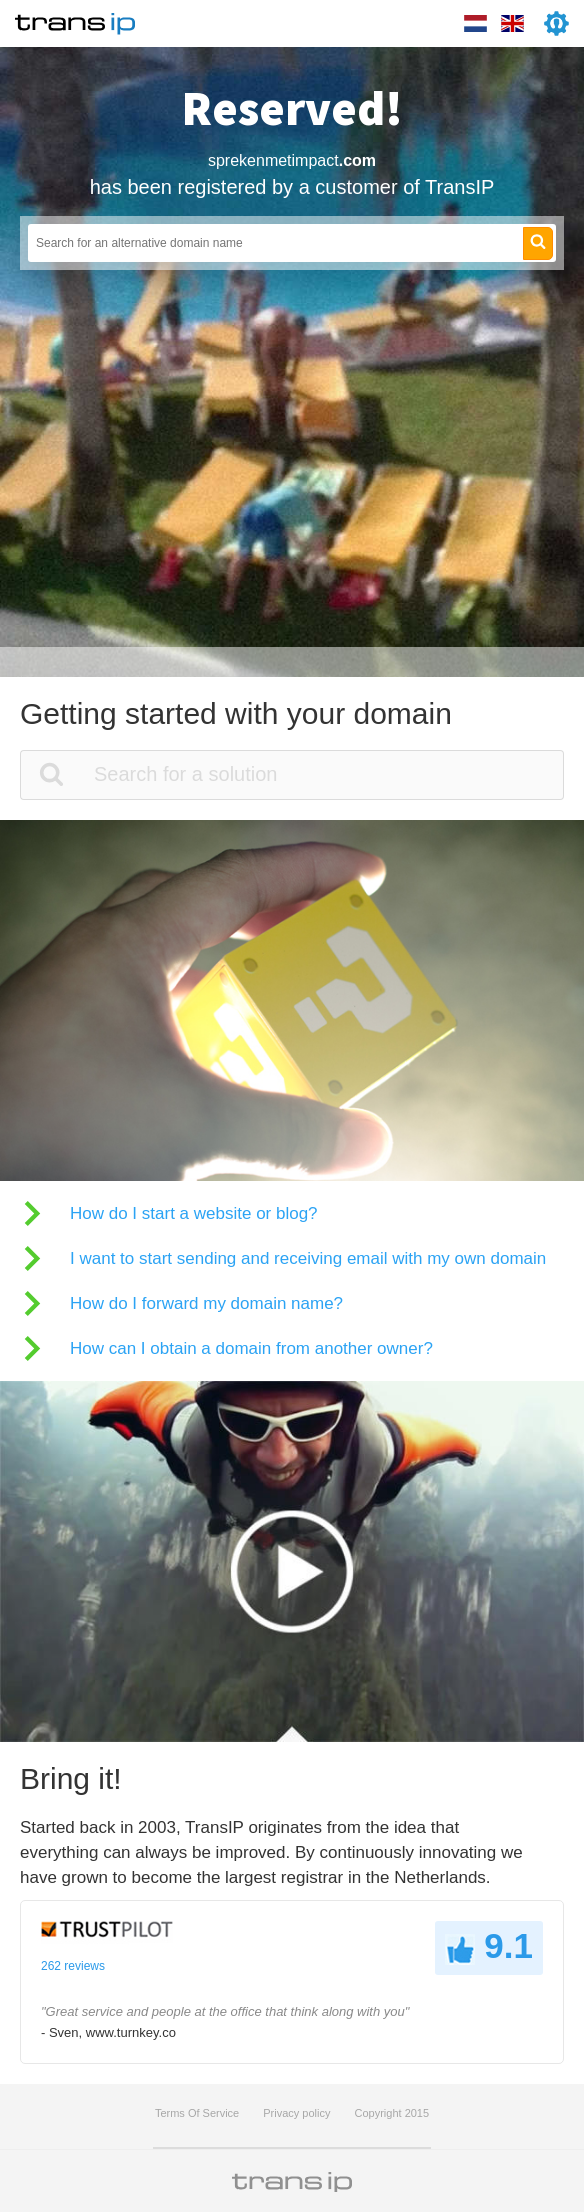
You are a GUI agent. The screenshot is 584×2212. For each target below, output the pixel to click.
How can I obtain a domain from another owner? (251, 1348)
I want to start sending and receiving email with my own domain (308, 1258)
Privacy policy (296, 2113)
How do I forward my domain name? (206, 1303)
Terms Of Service (197, 2113)
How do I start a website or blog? (194, 1213)
